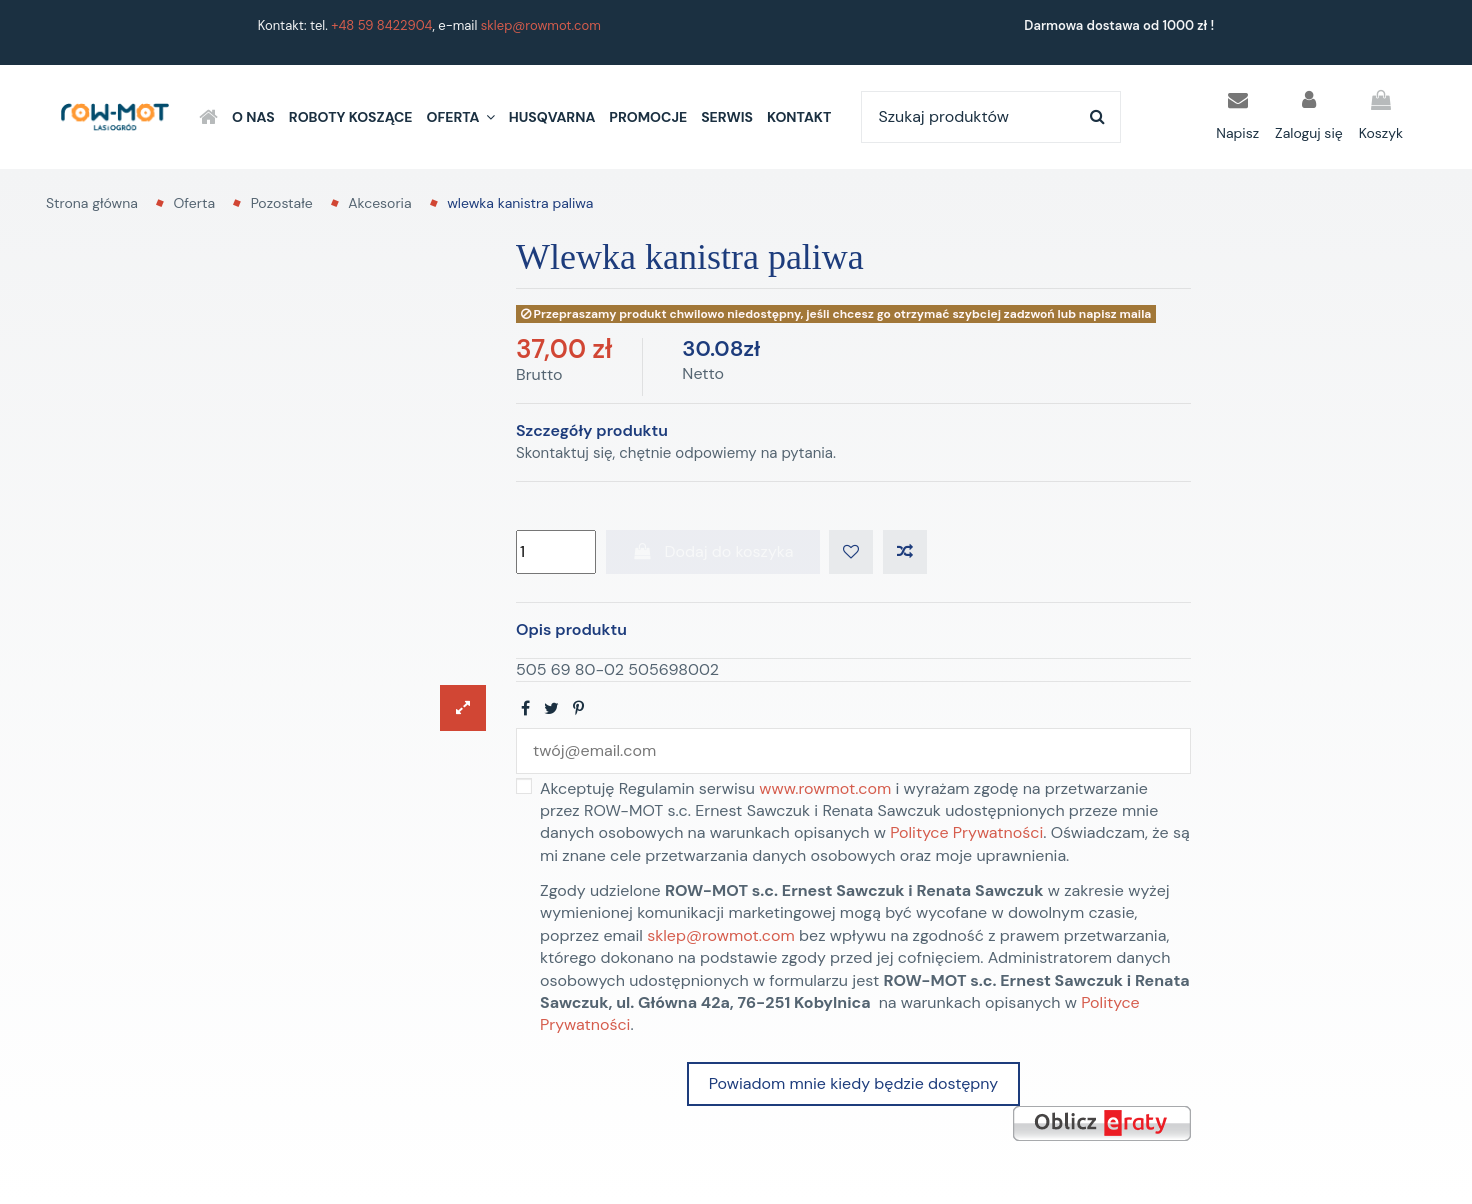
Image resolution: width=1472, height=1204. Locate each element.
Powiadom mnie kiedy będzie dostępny (853, 1083)
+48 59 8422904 (381, 25)
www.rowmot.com (825, 788)
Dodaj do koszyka (713, 551)
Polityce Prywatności (966, 832)
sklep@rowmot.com (541, 25)
